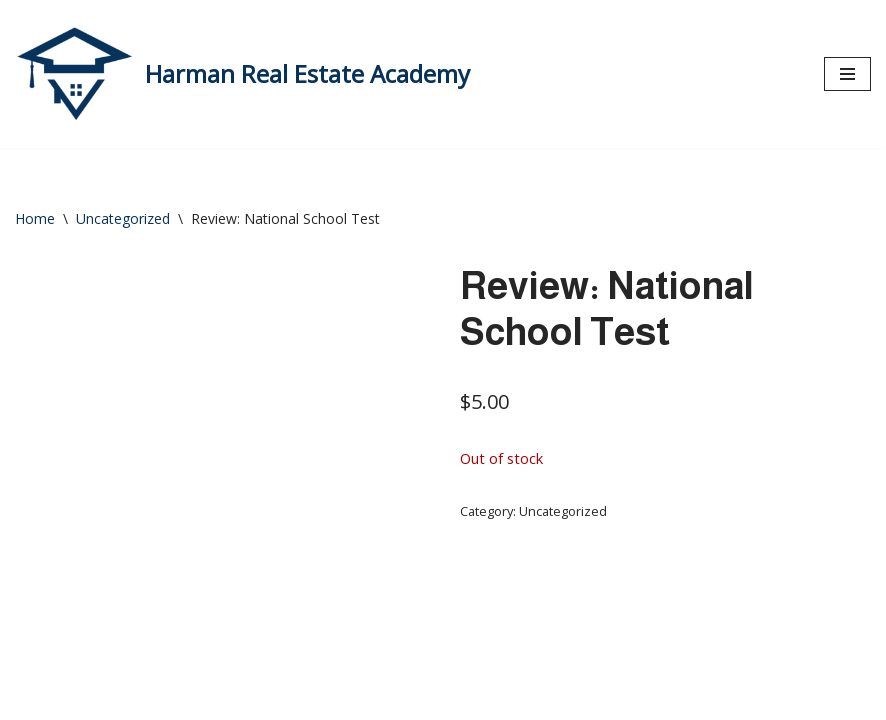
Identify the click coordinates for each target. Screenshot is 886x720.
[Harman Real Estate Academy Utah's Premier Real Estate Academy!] (242, 74)
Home (35, 218)
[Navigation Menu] (847, 74)
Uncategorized (123, 218)
